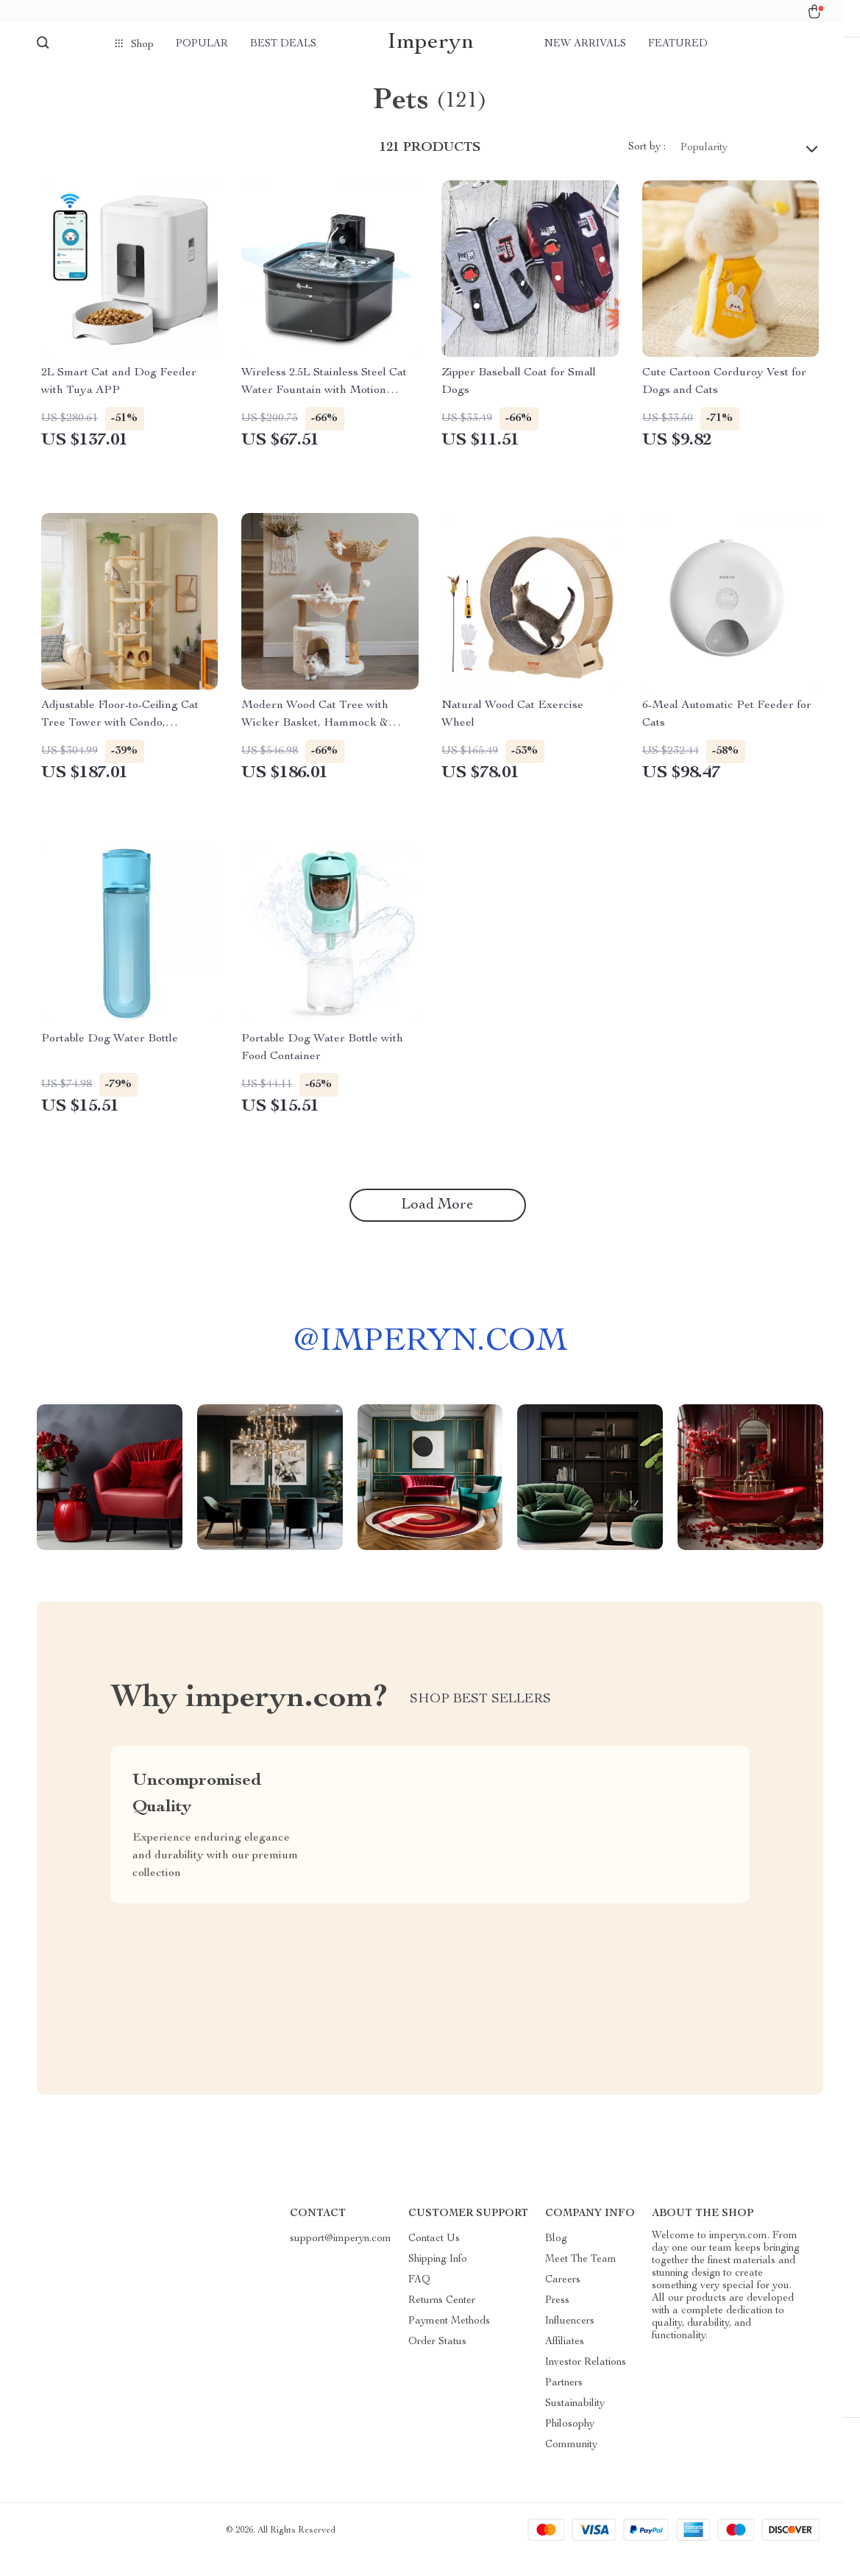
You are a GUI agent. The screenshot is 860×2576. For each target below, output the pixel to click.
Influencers (569, 2340)
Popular (202, 44)
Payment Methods (449, 2340)
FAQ (419, 2298)
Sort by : (647, 166)
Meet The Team (580, 2278)
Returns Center (441, 2319)
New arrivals (585, 44)
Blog (556, 2257)
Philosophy (569, 2443)
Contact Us (434, 2257)
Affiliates (564, 2360)
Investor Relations (585, 2381)
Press (557, 2319)
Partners (564, 2401)
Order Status (437, 2360)
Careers (562, 2298)
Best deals (283, 44)
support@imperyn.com (340, 2257)
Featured (678, 44)
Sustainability (575, 2422)
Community (571, 2463)
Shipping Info (437, 2278)
